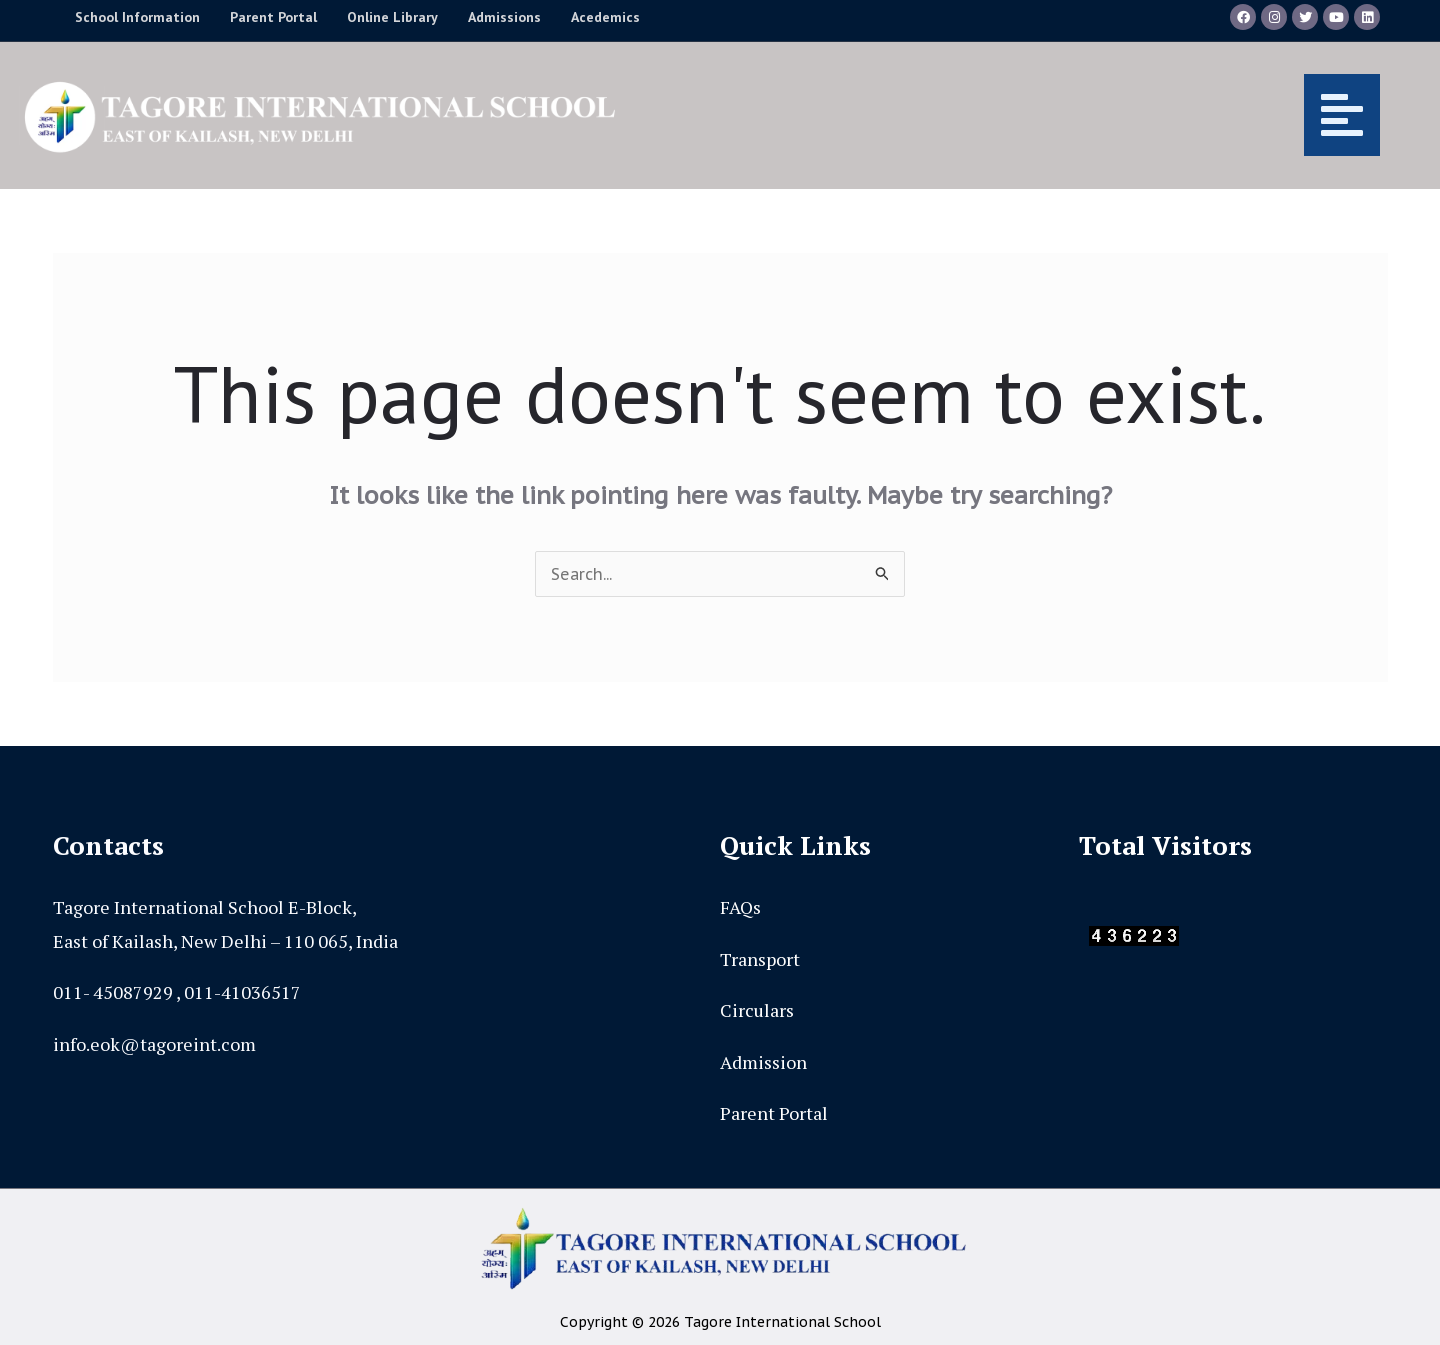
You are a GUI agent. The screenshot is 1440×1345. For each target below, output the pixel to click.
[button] (1018, 115)
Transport (760, 959)
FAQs (740, 907)
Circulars (757, 1010)
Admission (763, 1062)
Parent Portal (774, 1113)
